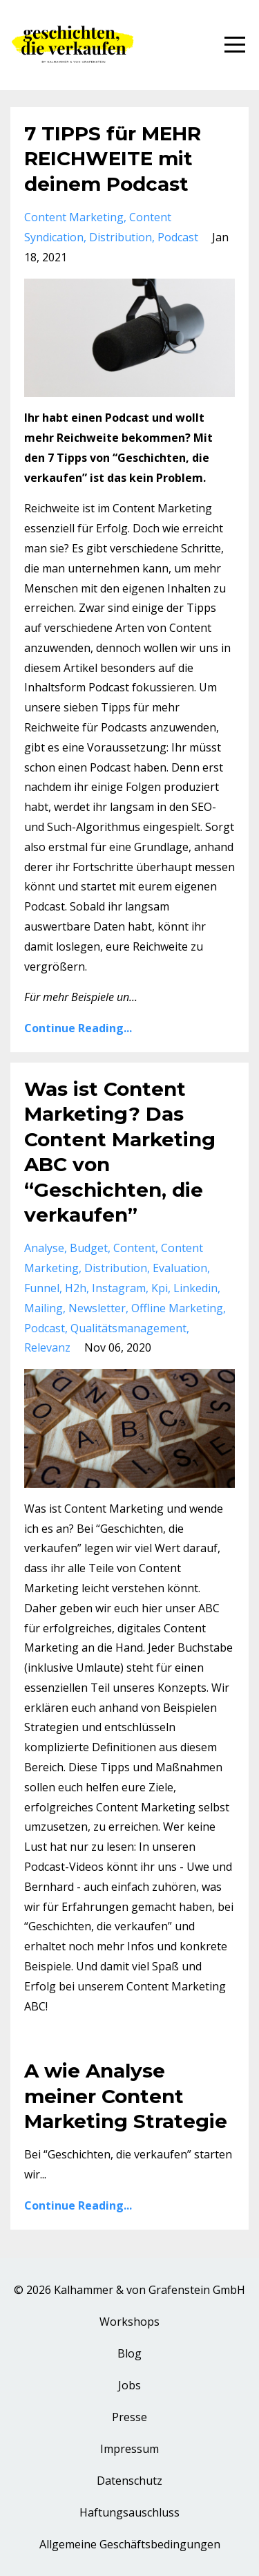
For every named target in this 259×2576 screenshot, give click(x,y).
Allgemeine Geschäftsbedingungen (129, 2544)
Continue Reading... (78, 1028)
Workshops (129, 2321)
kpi (159, 1288)
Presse (129, 2417)
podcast (177, 237)
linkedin (195, 1288)
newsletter (97, 1308)
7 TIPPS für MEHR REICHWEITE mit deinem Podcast (112, 159)
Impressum (129, 2448)
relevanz (47, 1347)
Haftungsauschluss (129, 2512)
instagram (119, 1288)
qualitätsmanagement (128, 1328)
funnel (41, 1288)
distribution (120, 237)
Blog (129, 2353)
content (134, 1248)
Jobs (129, 2385)
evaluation (180, 1268)
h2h (75, 1288)
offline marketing (177, 1308)
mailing (43, 1308)
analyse (44, 1248)
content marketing (74, 217)
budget (89, 1248)
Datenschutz (129, 2480)
